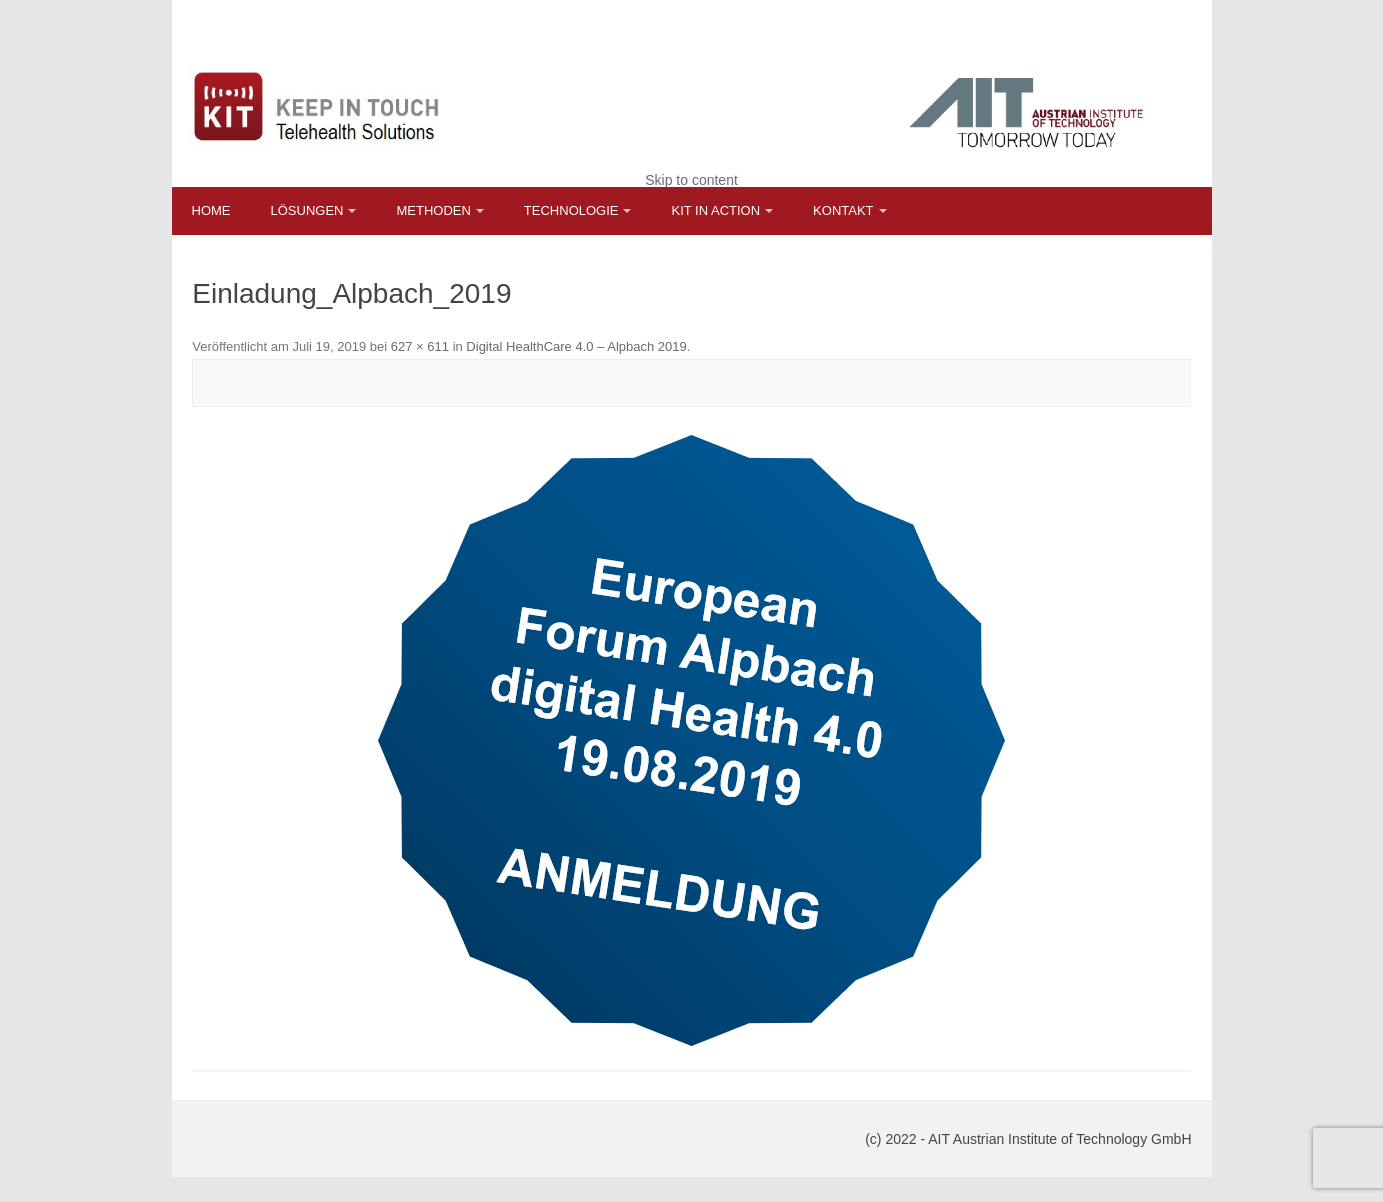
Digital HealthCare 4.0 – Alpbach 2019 (576, 346)
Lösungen (307, 210)
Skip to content (691, 180)
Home (211, 210)
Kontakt (843, 210)
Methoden (433, 210)
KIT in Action (715, 210)
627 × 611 (420, 346)
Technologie (571, 210)
